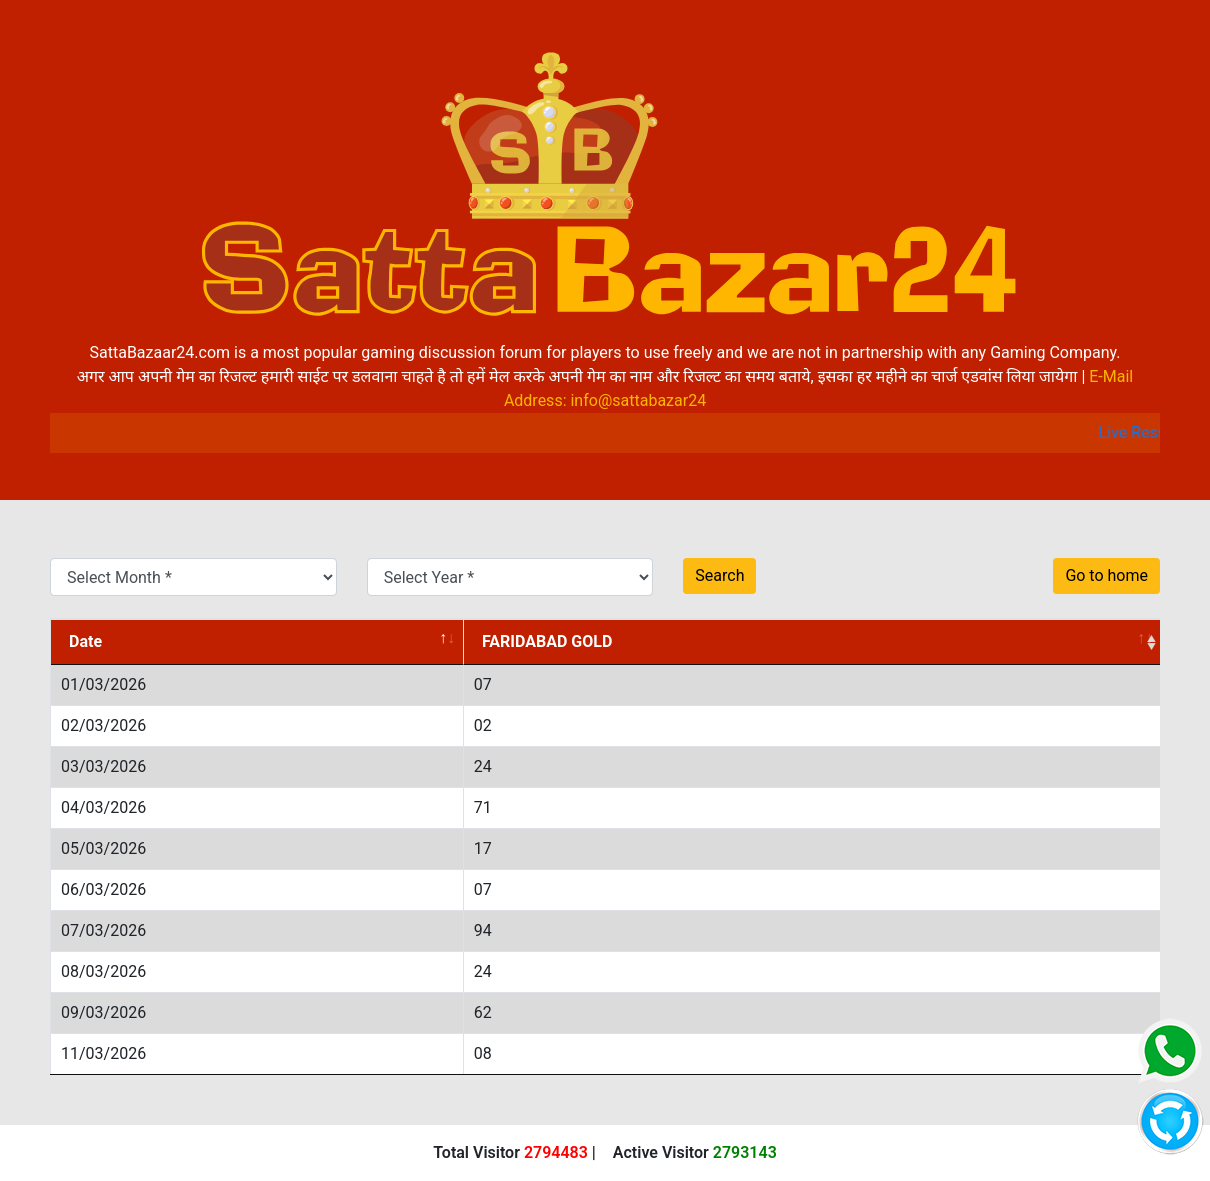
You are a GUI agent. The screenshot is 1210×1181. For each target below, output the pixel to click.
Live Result (1147, 432)
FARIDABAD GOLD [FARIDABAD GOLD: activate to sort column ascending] (547, 641)
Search (719, 575)
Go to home (1106, 575)
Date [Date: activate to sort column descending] (85, 641)
